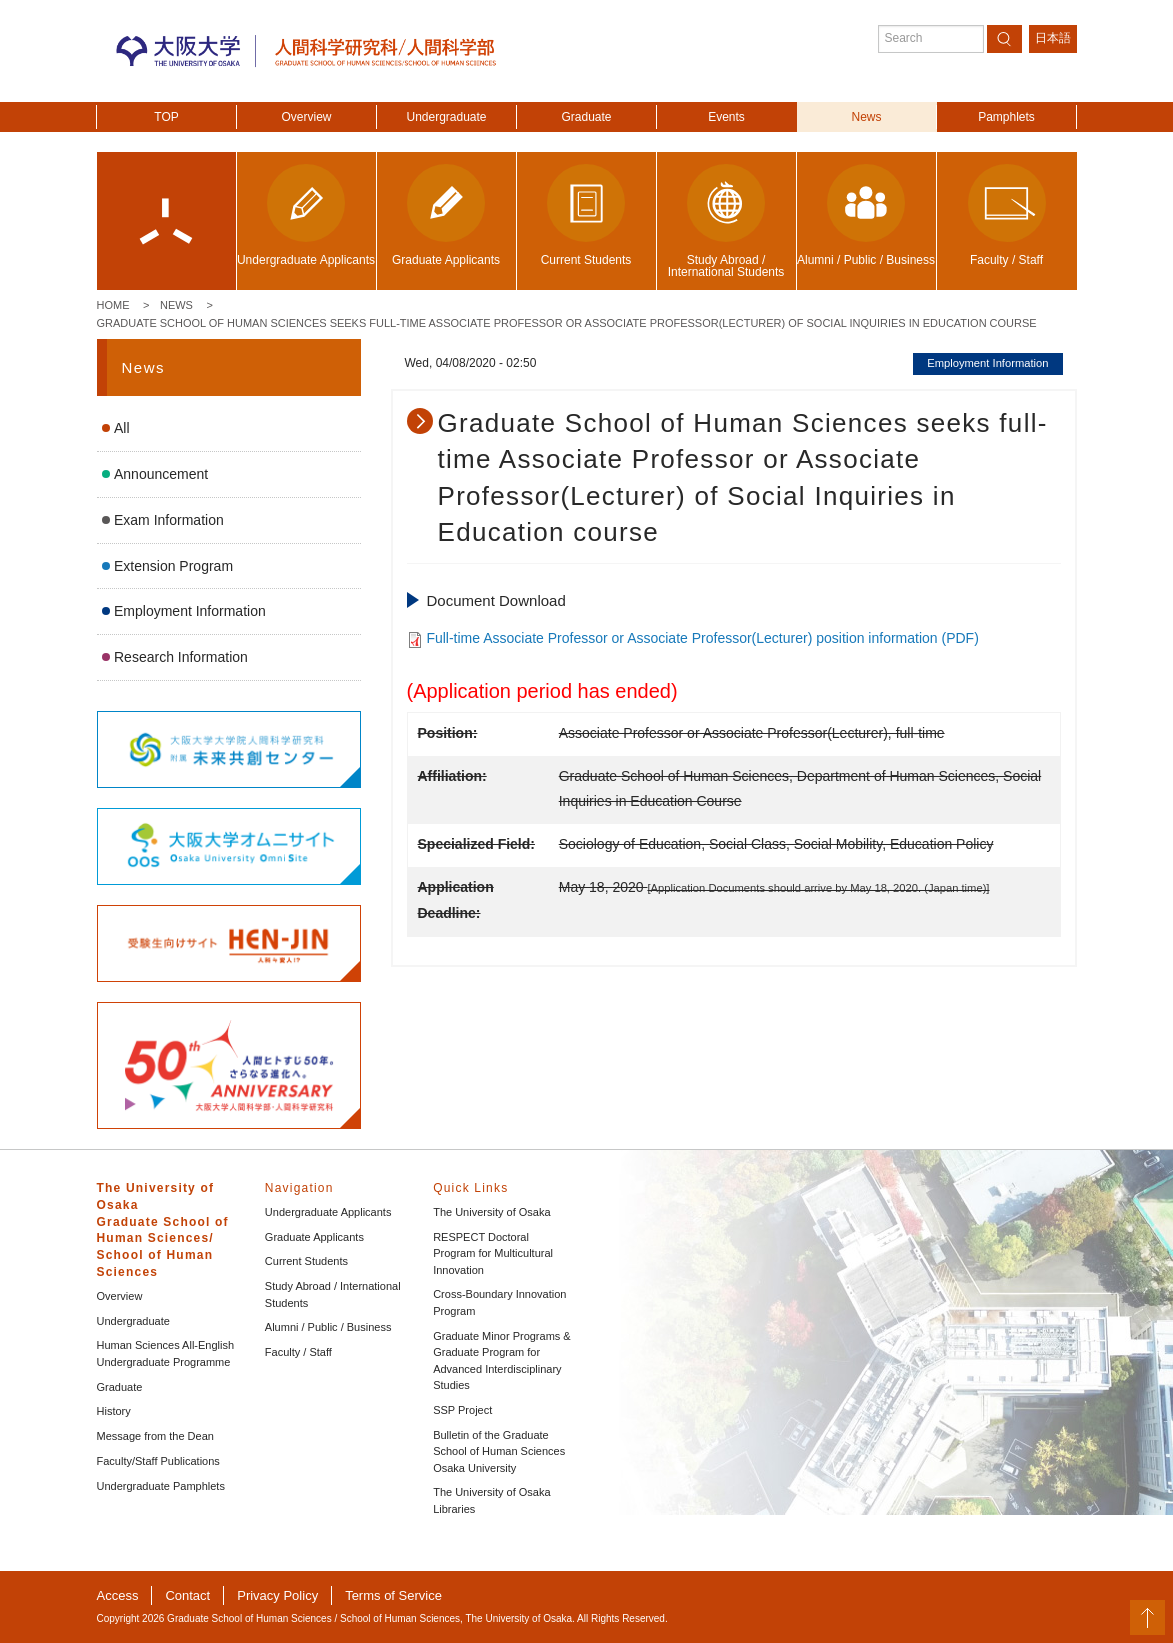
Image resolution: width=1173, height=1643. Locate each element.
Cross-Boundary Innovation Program (499, 1302)
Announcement (161, 474)
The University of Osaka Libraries (491, 1500)
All (122, 428)
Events (726, 117)
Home (113, 305)
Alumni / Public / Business (328, 1327)
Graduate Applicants (314, 1237)
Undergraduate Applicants (328, 1212)
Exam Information (169, 520)
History (114, 1411)
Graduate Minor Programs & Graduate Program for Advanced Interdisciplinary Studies (502, 1361)
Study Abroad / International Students (333, 1294)
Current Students (306, 1261)
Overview (306, 117)
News (866, 117)
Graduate (586, 117)
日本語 (1053, 38)
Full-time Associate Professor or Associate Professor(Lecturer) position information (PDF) (702, 638)
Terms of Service (393, 1595)
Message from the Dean (155, 1436)
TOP (166, 117)
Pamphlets (1006, 117)
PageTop (1147, 1617)
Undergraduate (446, 117)
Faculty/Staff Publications (158, 1461)
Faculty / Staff (298, 1352)
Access (118, 1595)
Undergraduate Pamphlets (161, 1486)
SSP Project (462, 1410)
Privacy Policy (277, 1595)
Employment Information (190, 611)
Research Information (181, 657)
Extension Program (173, 566)
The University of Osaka (491, 1212)
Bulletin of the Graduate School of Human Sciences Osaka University (499, 1451)
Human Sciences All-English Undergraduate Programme (166, 1353)
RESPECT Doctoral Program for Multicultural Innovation (493, 1253)
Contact (187, 1595)
